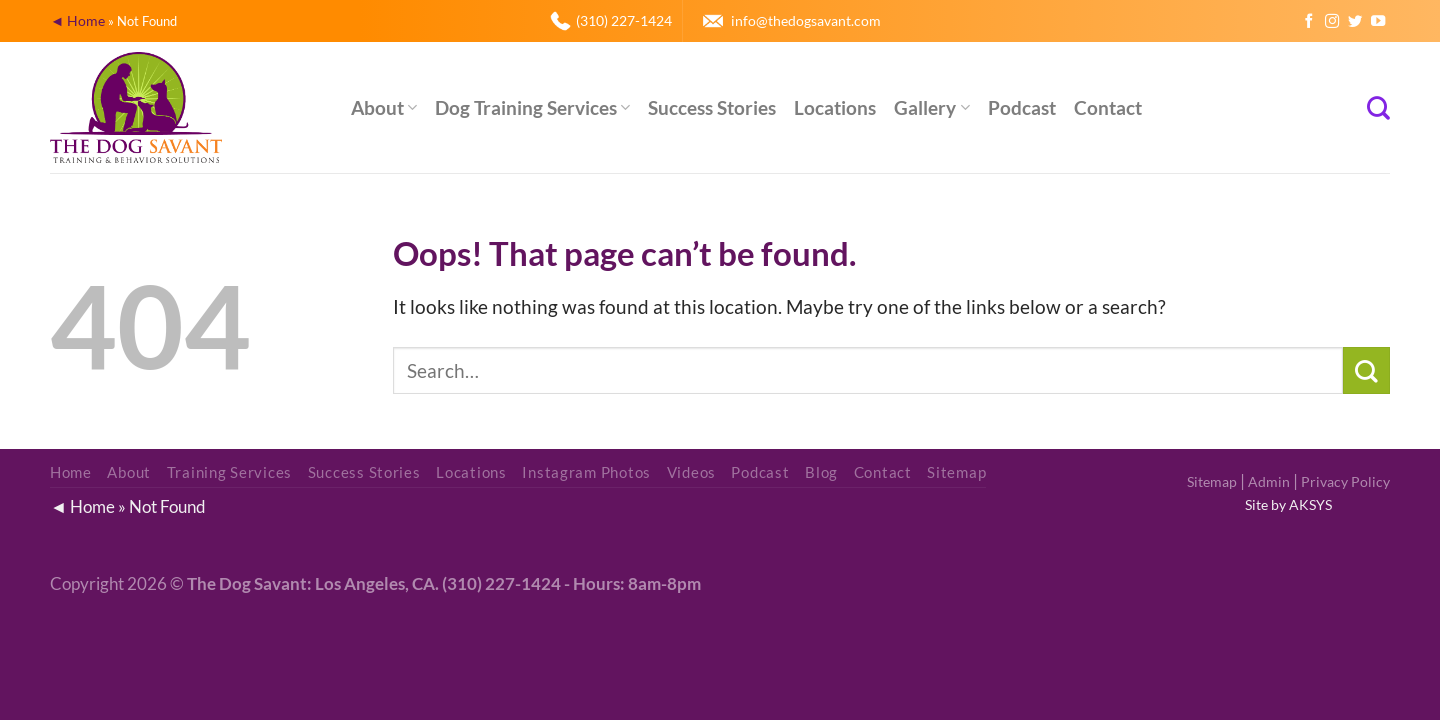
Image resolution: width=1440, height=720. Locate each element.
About (384, 107)
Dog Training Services (532, 107)
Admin (1269, 481)
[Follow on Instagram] (1332, 22)
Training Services (230, 472)
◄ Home (77, 20)
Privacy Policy (1345, 481)
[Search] (1378, 108)
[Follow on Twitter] (1355, 22)
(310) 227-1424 (624, 20)
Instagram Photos (586, 472)
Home (71, 472)
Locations (835, 107)
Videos (691, 472)
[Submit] (1366, 370)
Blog (821, 472)
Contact (1108, 107)
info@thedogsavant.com (806, 20)
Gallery (931, 107)
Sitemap (1212, 481)
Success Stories (712, 107)
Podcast (1022, 107)
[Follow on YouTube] (1378, 22)
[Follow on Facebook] (1309, 22)
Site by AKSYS (1288, 504)
